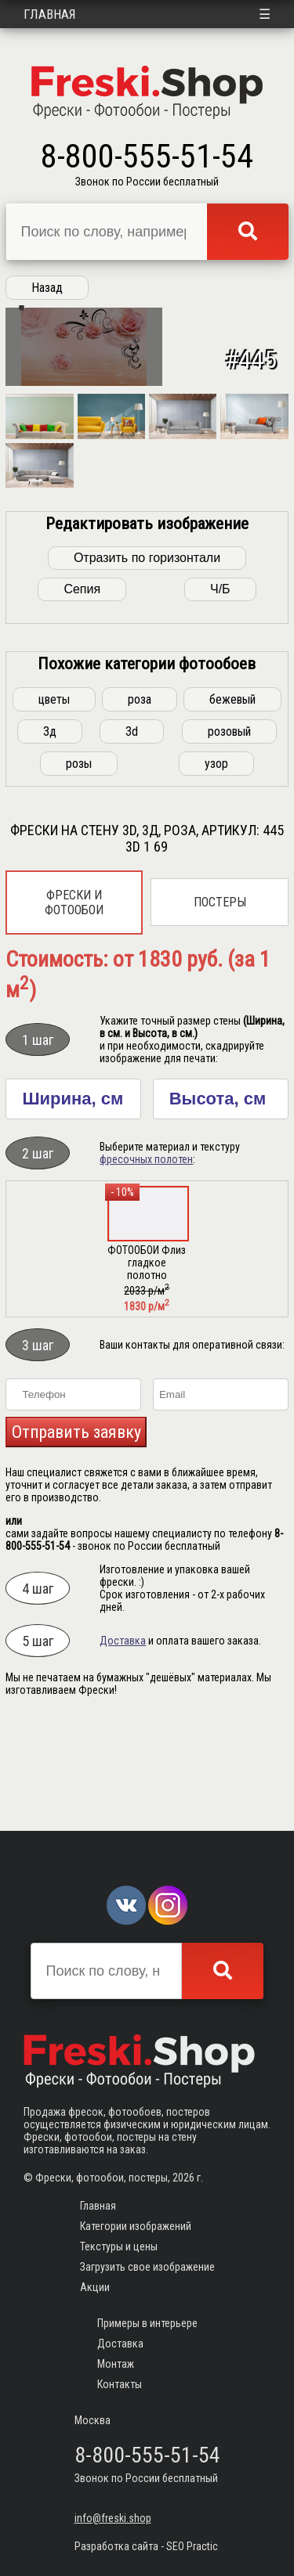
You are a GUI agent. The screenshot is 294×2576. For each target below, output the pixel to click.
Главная (50, 14)
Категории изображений (135, 2226)
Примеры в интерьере (147, 2323)
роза (139, 799)
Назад (47, 287)
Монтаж (115, 2364)
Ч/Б (220, 689)
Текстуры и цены (119, 2246)
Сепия (82, 689)
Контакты (119, 2384)
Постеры (220, 1002)
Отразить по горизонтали (147, 658)
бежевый (232, 799)
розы (79, 863)
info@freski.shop (112, 2518)
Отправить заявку (76, 1532)
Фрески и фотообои (74, 1003)
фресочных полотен (146, 1259)
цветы (54, 799)
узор (216, 863)
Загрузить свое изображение (147, 2267)
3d (131, 831)
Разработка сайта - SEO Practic (146, 2546)
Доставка (123, 1741)
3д (49, 831)
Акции (95, 2287)
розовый (229, 831)
